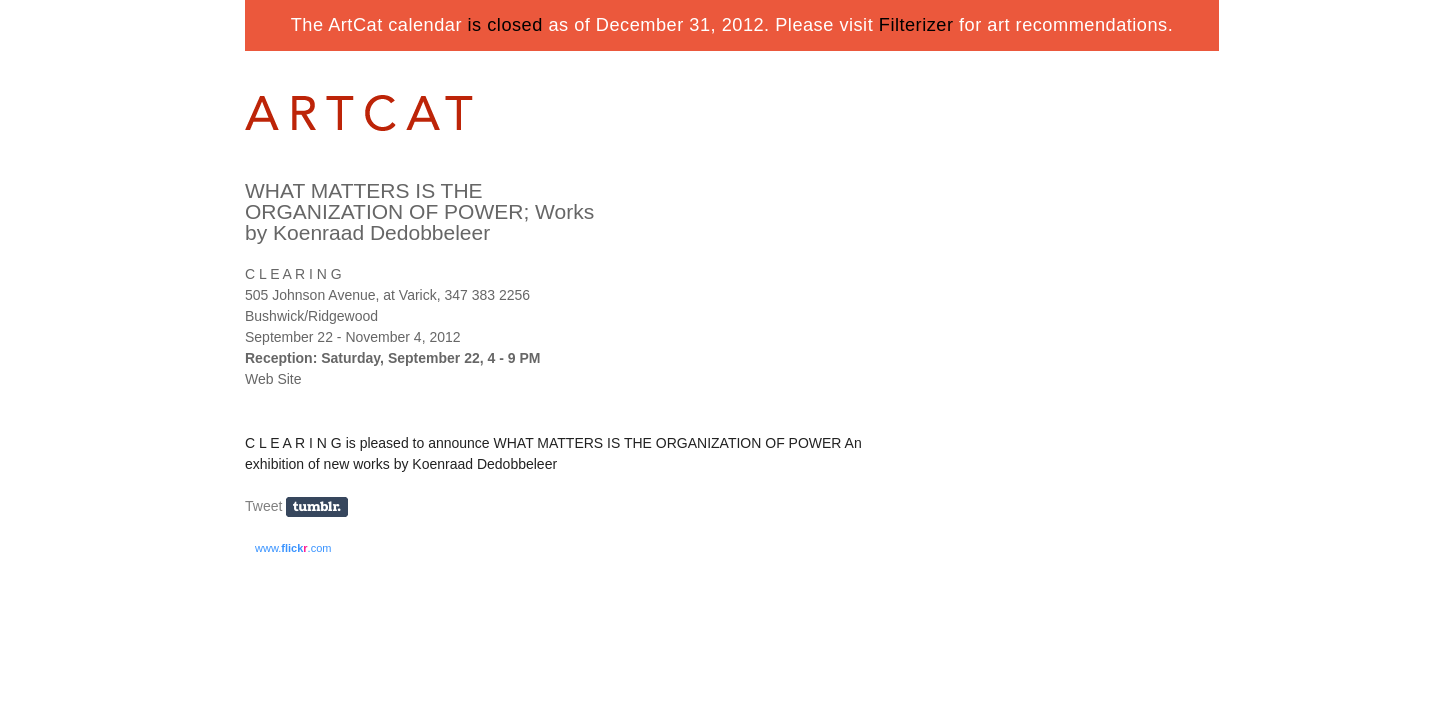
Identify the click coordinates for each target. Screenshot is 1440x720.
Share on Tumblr (323, 507)
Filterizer (916, 25)
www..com (293, 548)
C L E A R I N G (293, 274)
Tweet (263, 506)
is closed (505, 25)
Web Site (273, 379)
